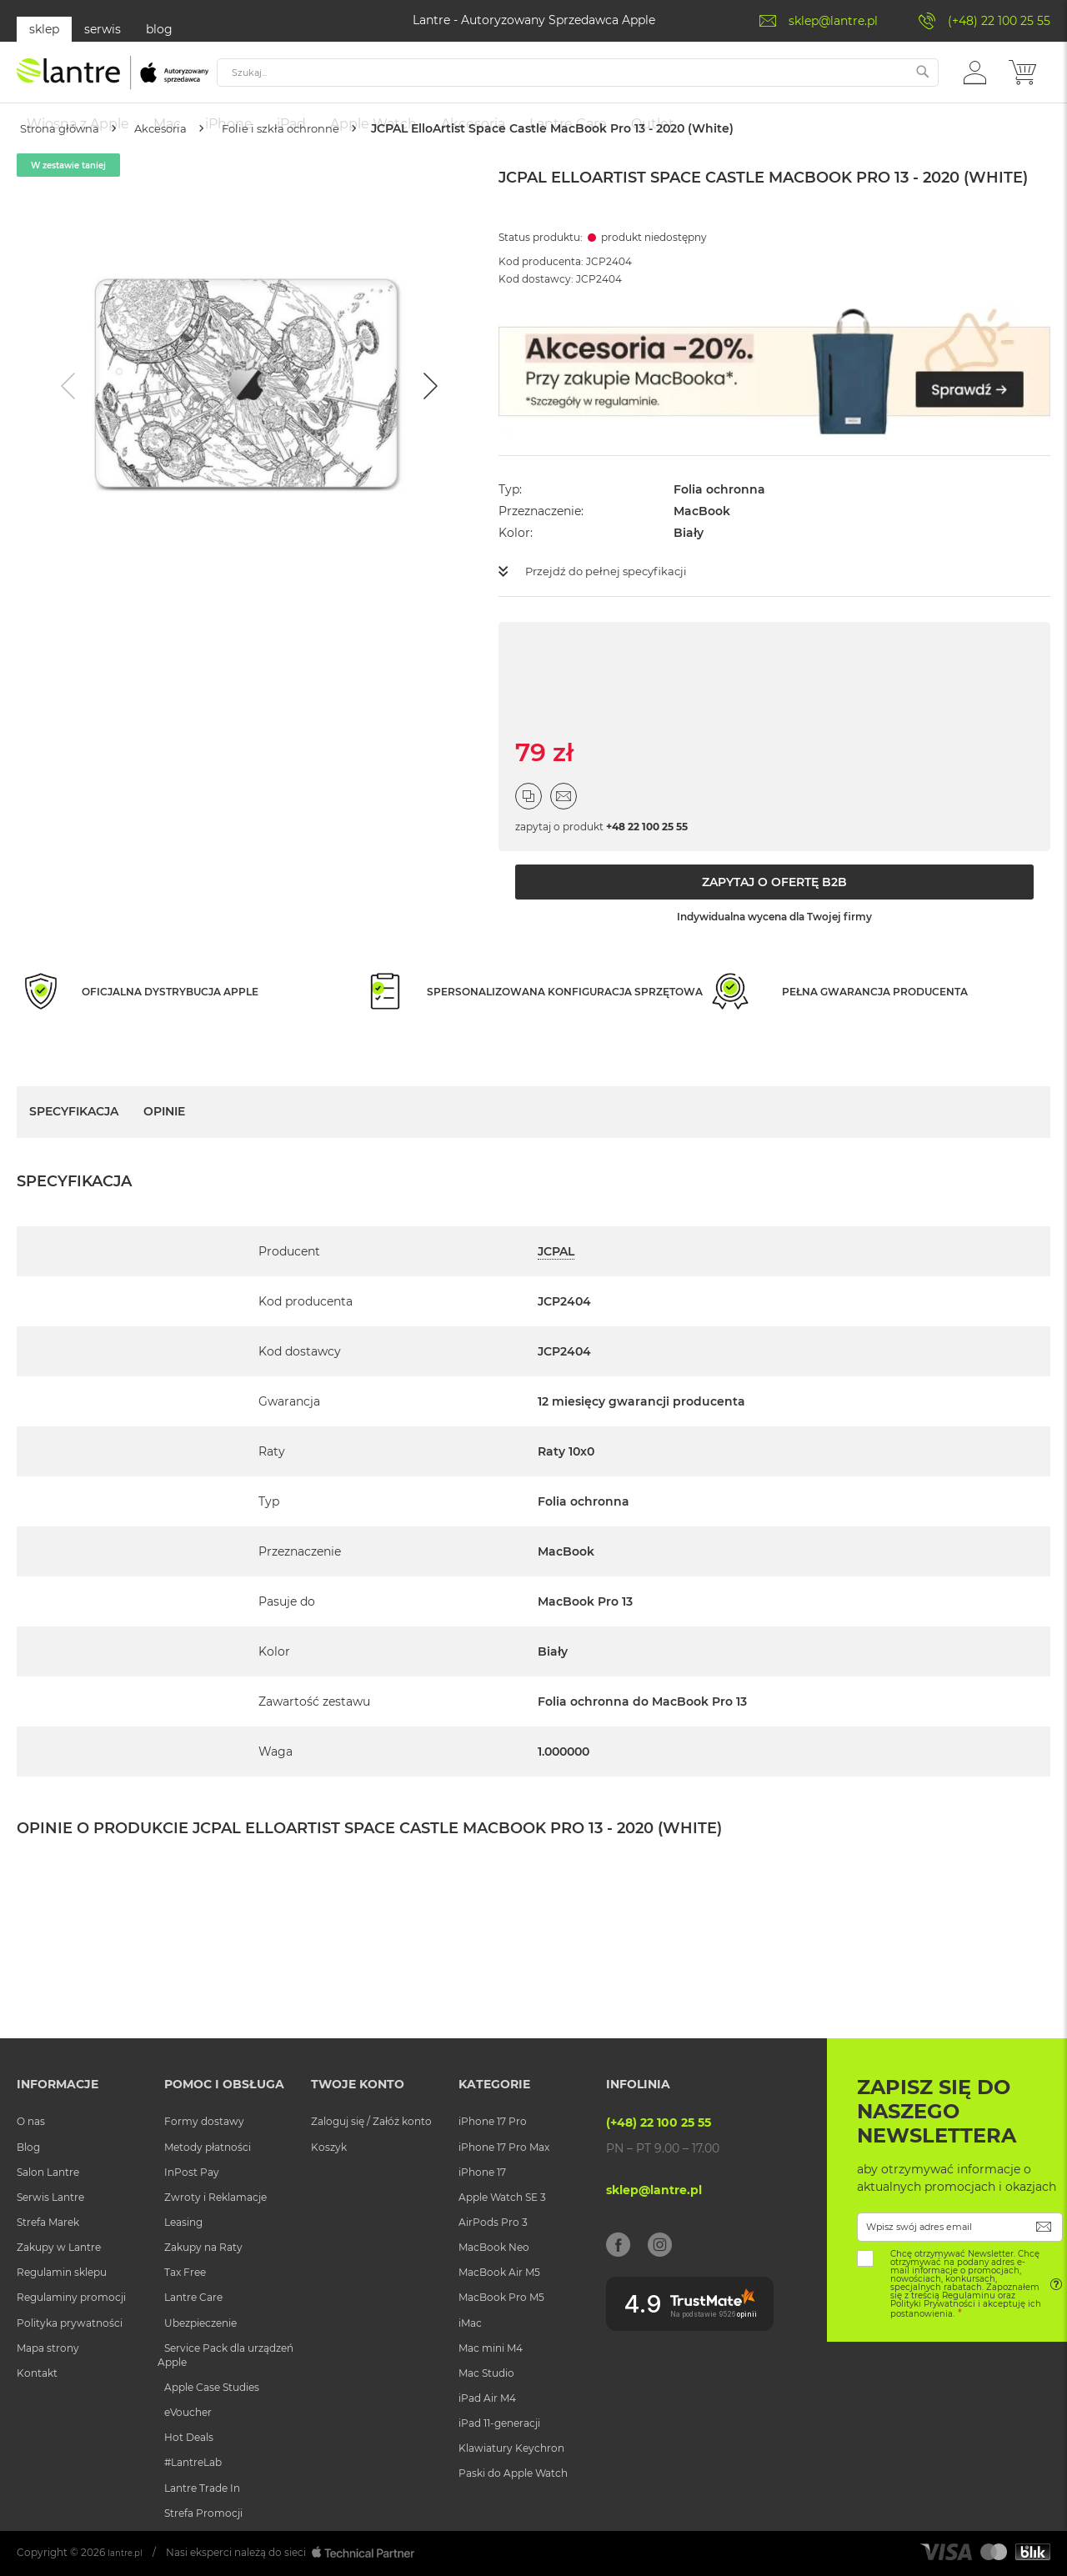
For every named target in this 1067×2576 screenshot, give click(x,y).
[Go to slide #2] (293, 705)
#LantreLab (193, 2463)
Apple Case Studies (211, 2387)
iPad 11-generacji (499, 2424)
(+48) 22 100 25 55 (999, 20)
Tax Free (185, 2273)
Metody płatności (207, 2147)
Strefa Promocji (203, 2513)
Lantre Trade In (202, 2488)
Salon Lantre (48, 2172)
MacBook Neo (493, 2248)
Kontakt (37, 2373)
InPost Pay (191, 2172)
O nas (31, 2122)
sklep (44, 29)
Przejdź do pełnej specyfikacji (610, 621)
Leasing (183, 2222)
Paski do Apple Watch (513, 2474)
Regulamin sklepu (62, 2273)
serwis (102, 29)
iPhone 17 (482, 2172)
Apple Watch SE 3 (502, 2197)
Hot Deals (188, 2438)
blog (159, 29)
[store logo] (112, 81)
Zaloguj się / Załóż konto (371, 2122)
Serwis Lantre (50, 2197)
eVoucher (188, 2413)
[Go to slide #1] (206, 705)
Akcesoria (179, 178)
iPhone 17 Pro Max (503, 2147)
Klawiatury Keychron (511, 2449)
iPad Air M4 (487, 2398)
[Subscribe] (1044, 2227)
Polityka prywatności (70, 2323)
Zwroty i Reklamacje (215, 2197)
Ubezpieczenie (200, 2323)
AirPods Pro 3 (493, 2222)
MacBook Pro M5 (501, 2298)
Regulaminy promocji (71, 2298)
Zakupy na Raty (203, 2248)
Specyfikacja (73, 1161)
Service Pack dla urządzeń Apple (225, 2355)
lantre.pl (128, 2552)
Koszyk (329, 2147)
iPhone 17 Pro (492, 2122)
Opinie (164, 1161)
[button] (975, 80)
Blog (28, 2147)
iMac (470, 2323)
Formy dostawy (204, 2122)
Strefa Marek (48, 2222)
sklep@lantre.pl (833, 20)
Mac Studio (486, 2373)
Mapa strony (48, 2348)
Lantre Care (193, 2298)
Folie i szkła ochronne (312, 178)
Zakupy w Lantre (59, 2248)
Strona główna (66, 178)
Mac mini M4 (490, 2348)
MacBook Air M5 (499, 2273)
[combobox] (582, 81)
